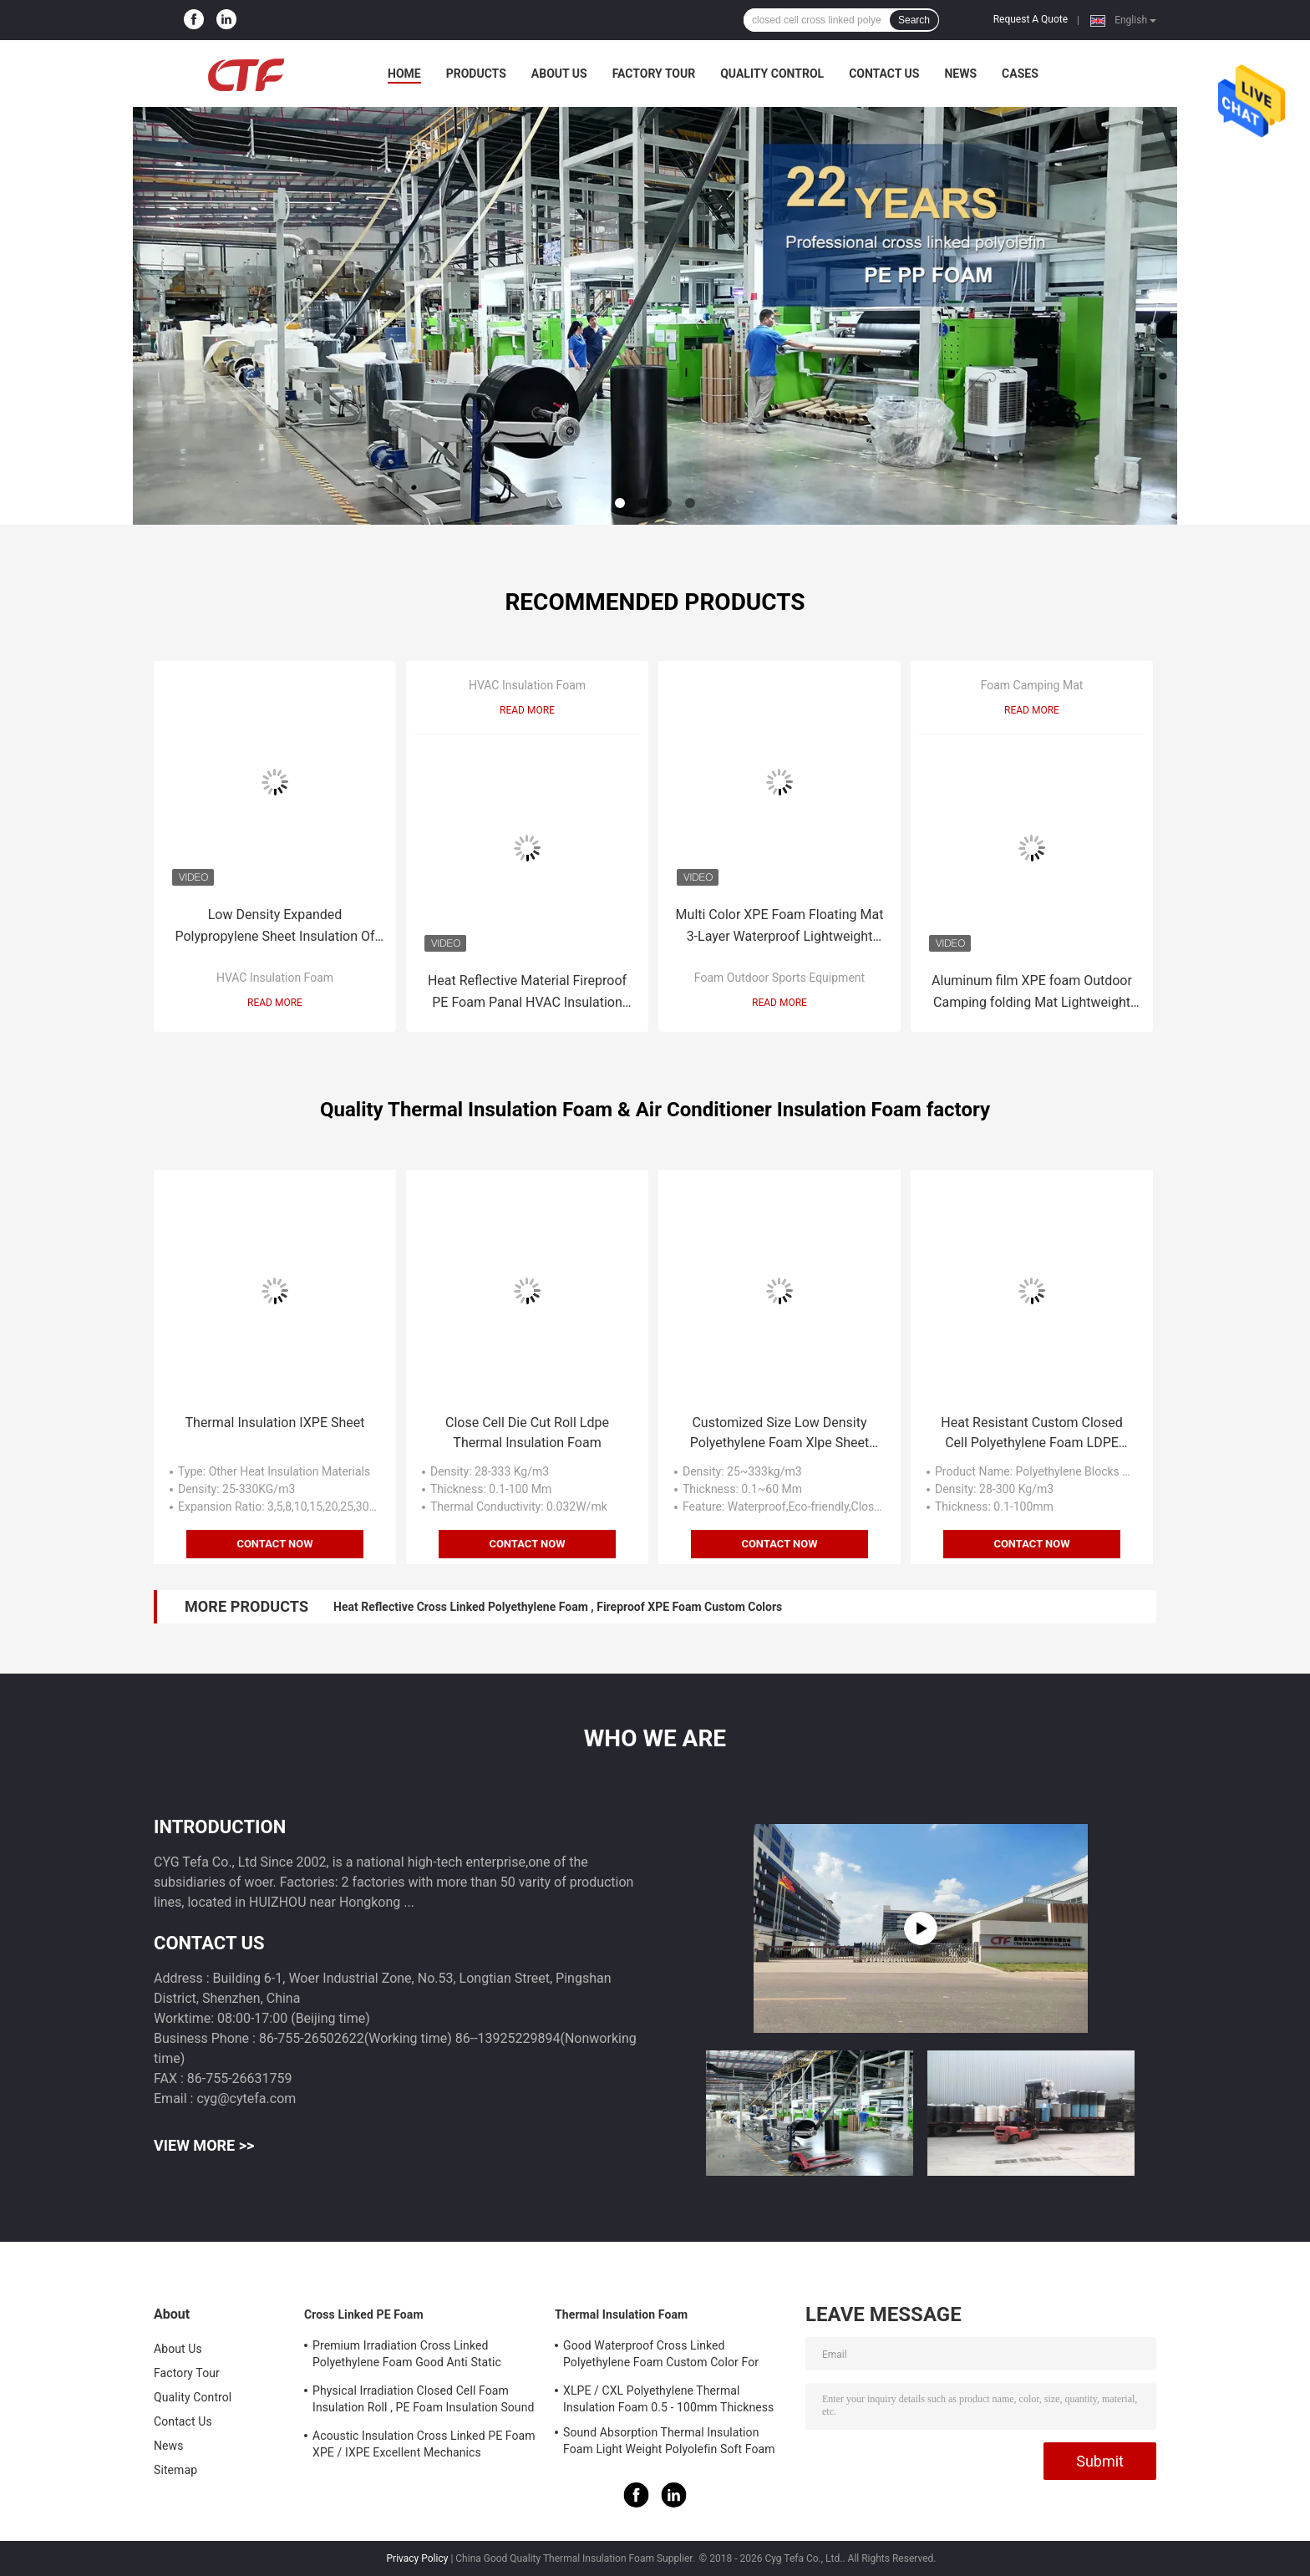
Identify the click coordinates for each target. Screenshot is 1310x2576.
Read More (274, 1003)
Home (404, 73)
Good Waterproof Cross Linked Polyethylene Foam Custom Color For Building (661, 2356)
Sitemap (175, 2470)
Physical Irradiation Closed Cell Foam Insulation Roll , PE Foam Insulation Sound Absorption (423, 2401)
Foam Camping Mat (1032, 685)
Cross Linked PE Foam (364, 2314)
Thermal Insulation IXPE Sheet (275, 1422)
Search (914, 20)
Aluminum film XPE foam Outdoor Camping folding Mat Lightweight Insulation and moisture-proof (1032, 993)
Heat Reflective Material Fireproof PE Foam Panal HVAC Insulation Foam (527, 993)
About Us (559, 73)
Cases (1020, 73)
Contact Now (274, 1543)
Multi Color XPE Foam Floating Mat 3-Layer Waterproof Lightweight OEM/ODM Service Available (780, 927)
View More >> (204, 2145)
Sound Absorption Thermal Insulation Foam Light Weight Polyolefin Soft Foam (669, 2441)
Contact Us (884, 73)
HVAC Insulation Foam (274, 977)
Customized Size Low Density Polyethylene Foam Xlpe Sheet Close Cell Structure (780, 1434)
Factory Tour (654, 73)
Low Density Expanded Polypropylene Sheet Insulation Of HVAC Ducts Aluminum (274, 927)
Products (476, 73)
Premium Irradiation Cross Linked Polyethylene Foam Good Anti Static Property (406, 2356)
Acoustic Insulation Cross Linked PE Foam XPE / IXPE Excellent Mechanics (424, 2444)
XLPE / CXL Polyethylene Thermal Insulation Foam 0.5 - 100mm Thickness (668, 2399)
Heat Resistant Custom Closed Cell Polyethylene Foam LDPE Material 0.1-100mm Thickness (1032, 1434)
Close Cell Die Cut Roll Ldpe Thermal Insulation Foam (527, 1433)
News (960, 73)
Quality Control (772, 73)
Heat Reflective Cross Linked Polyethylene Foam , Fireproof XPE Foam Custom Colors (557, 1606)
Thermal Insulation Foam (621, 2314)
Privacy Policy (418, 2558)
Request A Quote (1030, 19)
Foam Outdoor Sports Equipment (779, 977)
